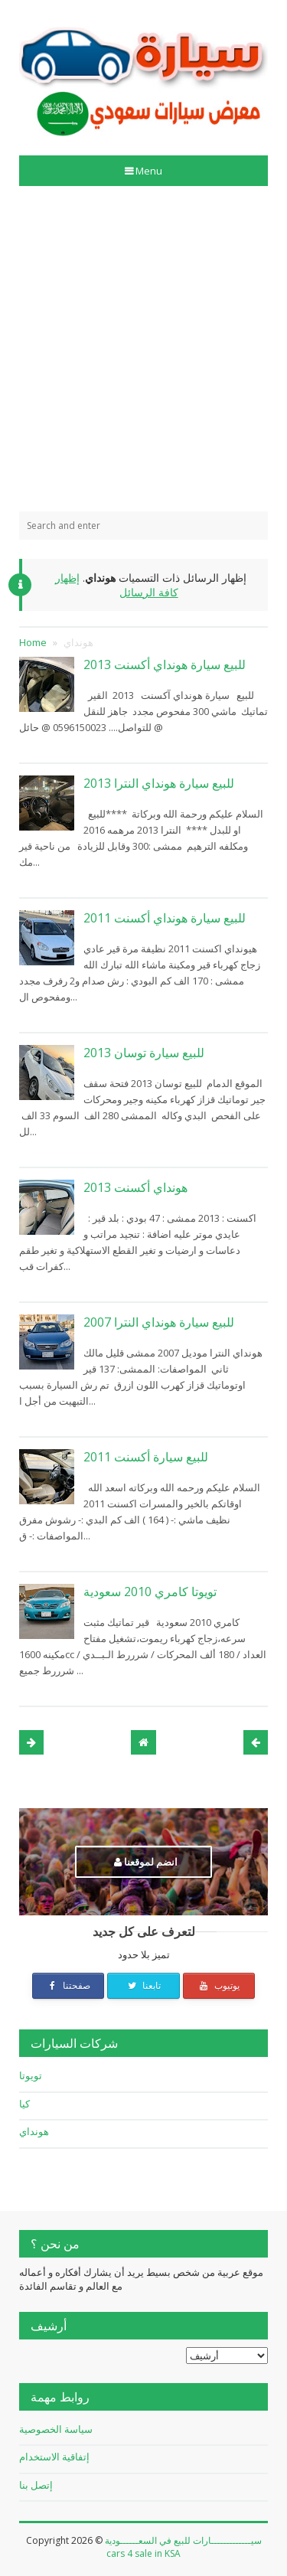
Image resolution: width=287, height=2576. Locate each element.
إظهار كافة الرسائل (116, 584)
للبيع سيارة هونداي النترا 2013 (158, 783)
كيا (24, 2104)
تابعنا (143, 1985)
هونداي (34, 2131)
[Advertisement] (143, 348)
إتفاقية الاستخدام (54, 2456)
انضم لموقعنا (146, 1862)
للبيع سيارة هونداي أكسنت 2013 (164, 664)
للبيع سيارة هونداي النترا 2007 (158, 1322)
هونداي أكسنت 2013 (135, 1187)
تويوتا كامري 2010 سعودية (150, 1591)
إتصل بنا (36, 2485)
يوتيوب (219, 1985)
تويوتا (30, 2075)
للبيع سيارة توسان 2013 (143, 1052)
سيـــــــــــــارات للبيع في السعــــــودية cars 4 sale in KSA (183, 2547)
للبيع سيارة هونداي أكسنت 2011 (164, 917)
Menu (147, 171)
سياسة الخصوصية (56, 2429)
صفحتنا (68, 1985)
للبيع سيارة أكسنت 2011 (145, 1456)
